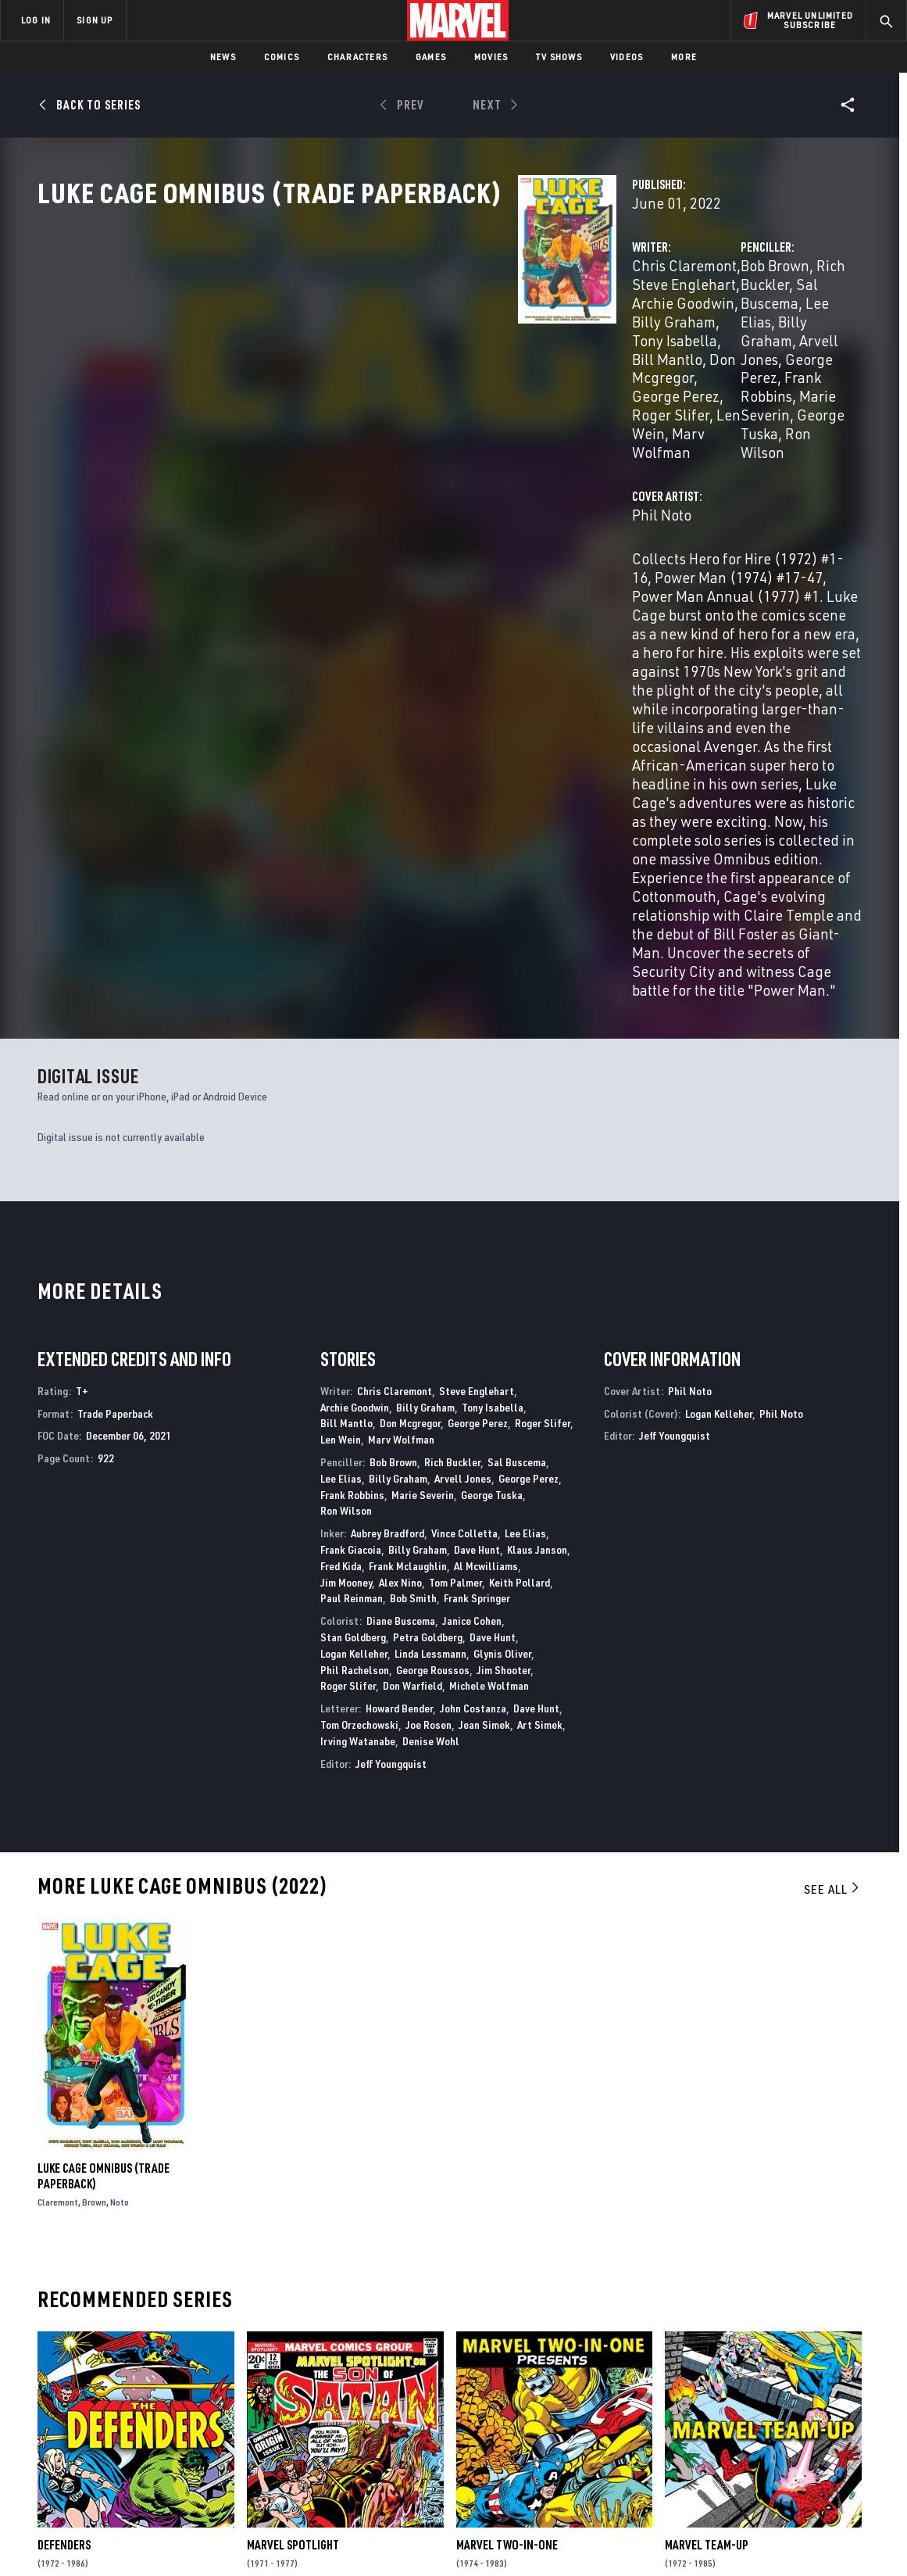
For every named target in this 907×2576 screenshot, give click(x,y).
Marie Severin (759, 372)
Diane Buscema (400, 1296)
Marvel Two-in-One (507, 2220)
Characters (357, 57)
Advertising (308, 2367)
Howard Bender (399, 1383)
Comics (281, 57)
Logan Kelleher (353, 1328)
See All (833, 1564)
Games (431, 57)
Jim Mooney (346, 1257)
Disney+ (296, 2390)
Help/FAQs (153, 2390)
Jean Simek (484, 1400)
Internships (159, 2434)
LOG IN (36, 20)
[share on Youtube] (719, 2440)
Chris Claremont (347, 334)
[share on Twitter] (762, 2406)
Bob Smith (413, 1273)
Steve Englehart (459, 334)
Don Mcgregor (393, 372)
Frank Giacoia (350, 1225)
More (684, 57)
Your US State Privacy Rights (261, 2539)
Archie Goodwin (354, 1082)
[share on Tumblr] (848, 2406)
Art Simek (539, 1400)
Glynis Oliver (502, 1328)
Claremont (57, 1877)
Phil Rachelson (354, 1344)
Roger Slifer (334, 390)
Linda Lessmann (430, 1328)
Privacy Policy (157, 2539)
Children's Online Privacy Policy (504, 2539)
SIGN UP (94, 20)
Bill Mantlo (346, 1098)
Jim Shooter (503, 1344)
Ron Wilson (704, 390)
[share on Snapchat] (762, 2440)
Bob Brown (607, 334)
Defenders (64, 2220)
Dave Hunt (477, 1225)
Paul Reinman (351, 1273)
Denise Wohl (430, 1415)
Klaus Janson (537, 1225)
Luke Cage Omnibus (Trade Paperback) (103, 1850)
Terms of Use (86, 2539)
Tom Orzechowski (359, 1400)
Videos (626, 57)
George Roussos (433, 1344)
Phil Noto (325, 453)
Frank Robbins (662, 372)
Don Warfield (412, 1361)
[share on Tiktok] (719, 2473)
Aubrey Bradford (387, 1208)
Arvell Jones (740, 353)
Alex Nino (400, 1257)
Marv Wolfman (494, 390)
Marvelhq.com (314, 2412)
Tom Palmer (455, 1257)
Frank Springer (477, 1273)
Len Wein (410, 390)
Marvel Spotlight (293, 2220)
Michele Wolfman (489, 1361)
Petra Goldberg (427, 1312)
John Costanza (473, 1383)
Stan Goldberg (353, 1312)
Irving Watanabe (357, 1415)
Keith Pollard (519, 1257)
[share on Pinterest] (805, 2440)
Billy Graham (402, 353)
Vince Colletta (464, 1208)
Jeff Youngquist (391, 1438)
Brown (94, 1877)
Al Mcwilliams (486, 1240)
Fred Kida (341, 1240)
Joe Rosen (428, 1400)
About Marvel (164, 2367)
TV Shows (559, 57)
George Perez (490, 372)
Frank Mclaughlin (408, 1240)
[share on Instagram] (805, 2406)
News (223, 57)
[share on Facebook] (720, 2407)
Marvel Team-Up (706, 2220)
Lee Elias (341, 1153)
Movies (491, 57)
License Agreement (625, 2539)
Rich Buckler (688, 334)
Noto (119, 1877)
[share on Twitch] (848, 2440)
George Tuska (617, 390)
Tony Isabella (493, 353)
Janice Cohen (472, 1296)
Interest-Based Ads (723, 2539)
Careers (149, 2412)
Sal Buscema (777, 334)
